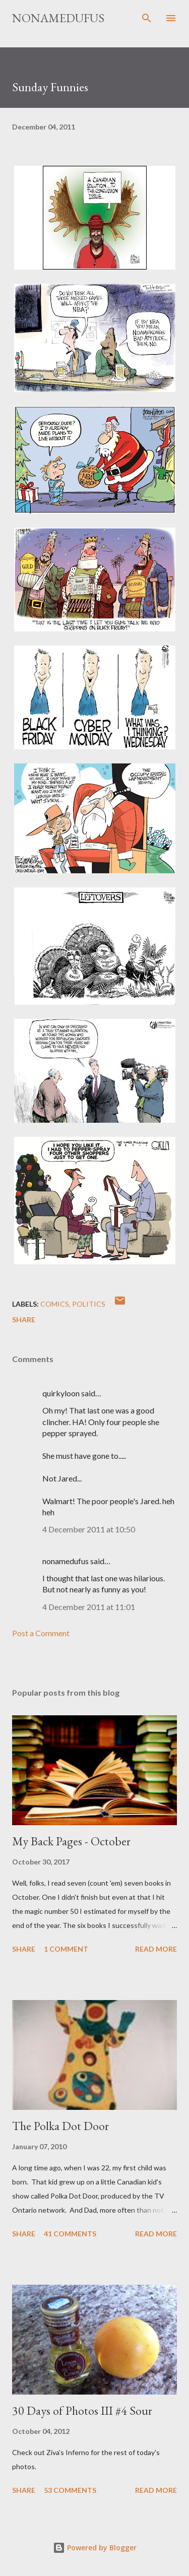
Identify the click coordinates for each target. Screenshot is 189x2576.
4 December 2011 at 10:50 (88, 1529)
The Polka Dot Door (60, 2126)
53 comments (70, 2490)
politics (88, 1304)
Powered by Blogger (95, 2547)
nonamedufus (58, 18)
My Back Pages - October (71, 1841)
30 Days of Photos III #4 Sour (82, 2410)
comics (54, 1304)
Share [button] (23, 1319)
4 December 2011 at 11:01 (88, 1607)
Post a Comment (41, 1633)
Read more (156, 1949)
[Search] (147, 18)
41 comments (70, 2233)
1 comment (66, 1949)
